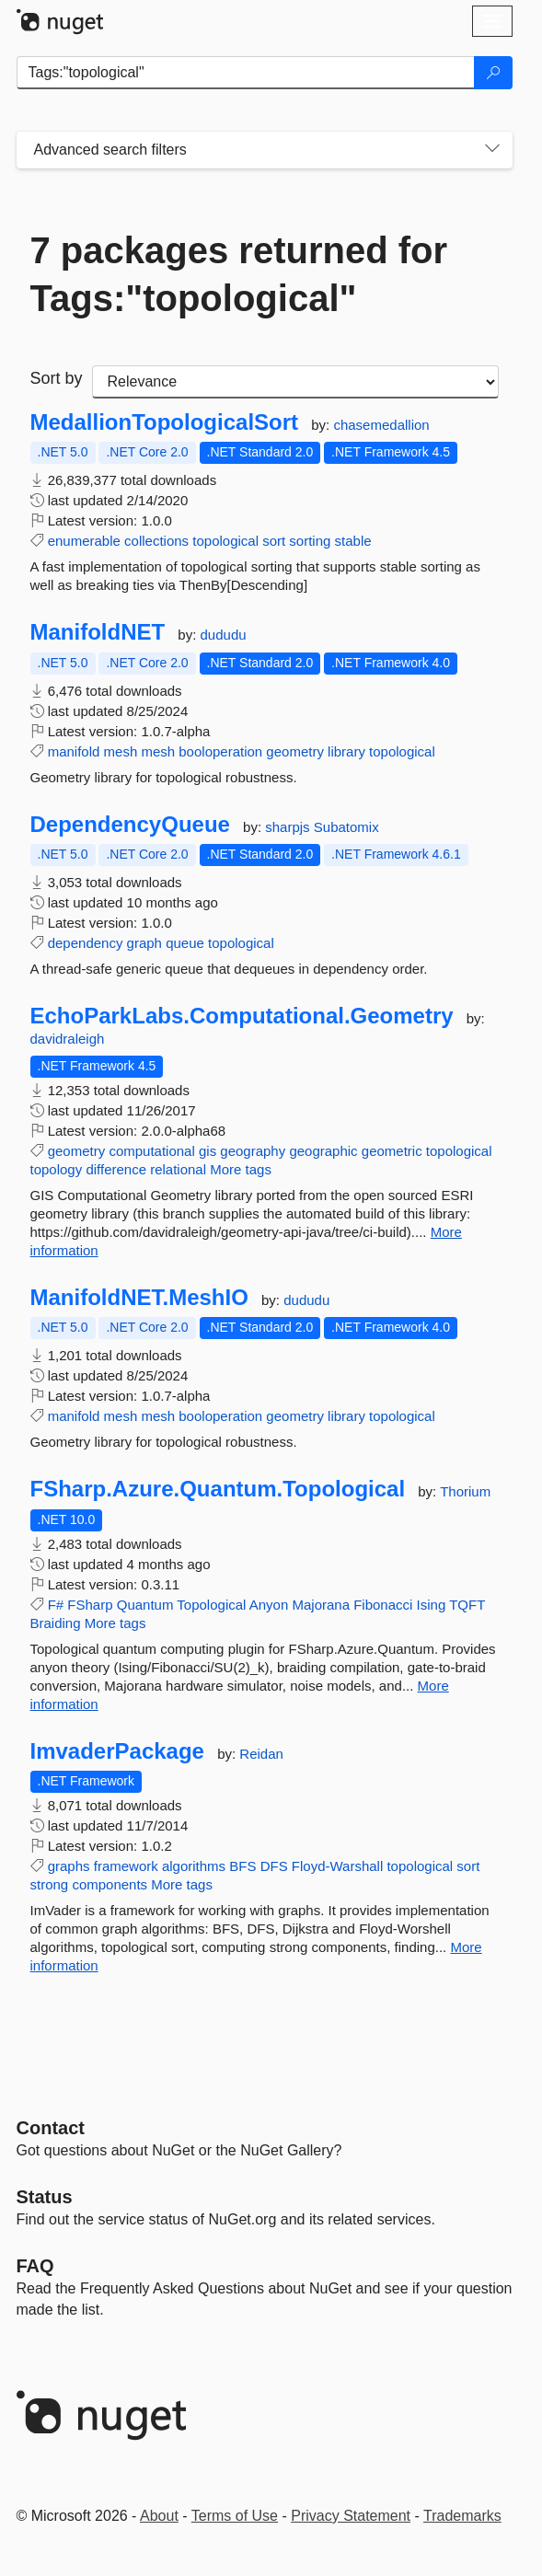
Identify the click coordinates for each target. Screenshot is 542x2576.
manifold (74, 751)
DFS (274, 1866)
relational (178, 1169)
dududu (224, 634)
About (159, 2516)
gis (207, 1151)
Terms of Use (234, 2516)
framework (126, 1866)
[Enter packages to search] (246, 72)
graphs (69, 1866)
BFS (242, 1866)
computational (151, 1151)
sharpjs (289, 827)
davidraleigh (67, 1038)
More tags (240, 1169)
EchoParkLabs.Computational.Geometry (242, 1016)
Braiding (55, 1623)
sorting (309, 541)
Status (45, 2197)
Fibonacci (382, 1604)
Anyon (269, 1604)
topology (56, 1169)
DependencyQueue (130, 824)
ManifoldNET (98, 632)
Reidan (261, 1754)
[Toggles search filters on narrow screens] (492, 150)
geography (252, 1151)
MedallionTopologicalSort (164, 422)
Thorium (465, 1491)
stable (353, 541)
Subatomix (346, 827)
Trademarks (462, 2516)
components (109, 1884)
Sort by (56, 378)
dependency (85, 943)
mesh (121, 751)
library (346, 751)
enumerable (84, 541)
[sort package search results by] (295, 382)
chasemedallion (381, 425)
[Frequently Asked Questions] (35, 2266)
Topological (211, 1604)
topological (225, 541)
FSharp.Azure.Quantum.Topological (218, 1489)
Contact (51, 2128)
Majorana (321, 1604)
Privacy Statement (350, 2516)
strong (49, 1884)
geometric (392, 1151)
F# (56, 1604)
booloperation (220, 751)
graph (144, 943)
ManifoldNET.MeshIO (139, 1298)
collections (156, 541)
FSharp (89, 1604)
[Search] (493, 72)
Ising (431, 1604)
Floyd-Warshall (337, 1866)
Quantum (145, 1604)
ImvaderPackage (117, 1751)
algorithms (193, 1866)
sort (273, 541)
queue (185, 943)
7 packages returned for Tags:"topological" (239, 274)
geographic (323, 1151)
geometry (295, 751)
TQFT (467, 1604)
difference (116, 1169)
